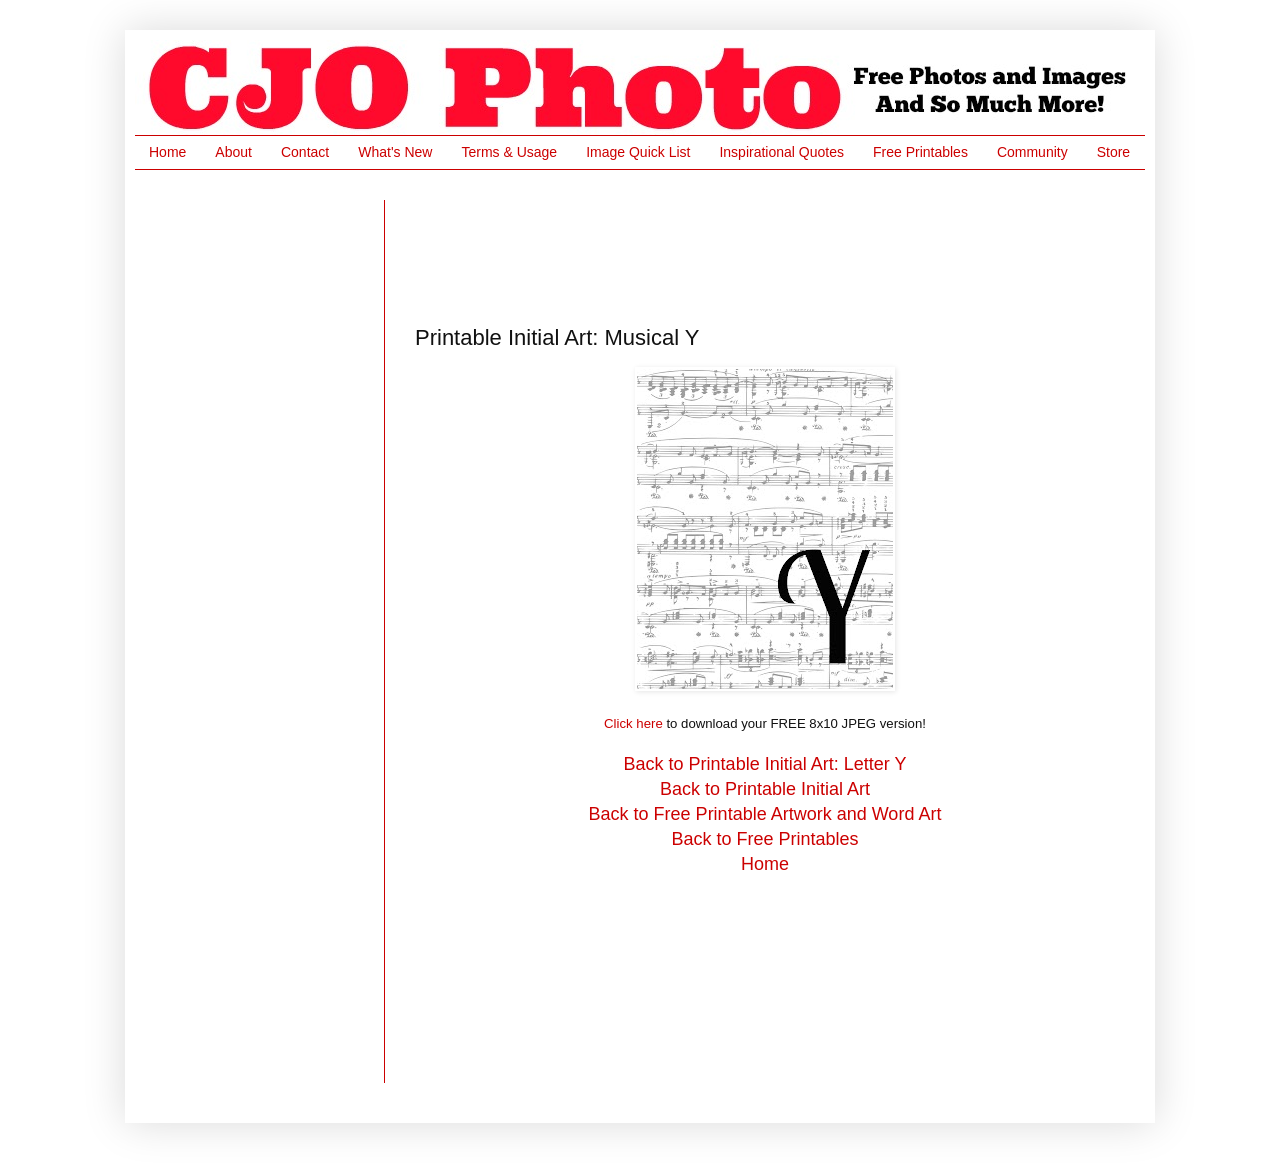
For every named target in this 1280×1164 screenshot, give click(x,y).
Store (1113, 152)
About (233, 152)
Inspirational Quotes (781, 152)
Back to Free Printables (764, 839)
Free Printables (920, 152)
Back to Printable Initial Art (765, 789)
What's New (395, 152)
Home (167, 152)
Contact (305, 152)
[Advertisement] (779, 245)
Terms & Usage (509, 152)
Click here (633, 723)
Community (1032, 152)
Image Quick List (638, 152)
